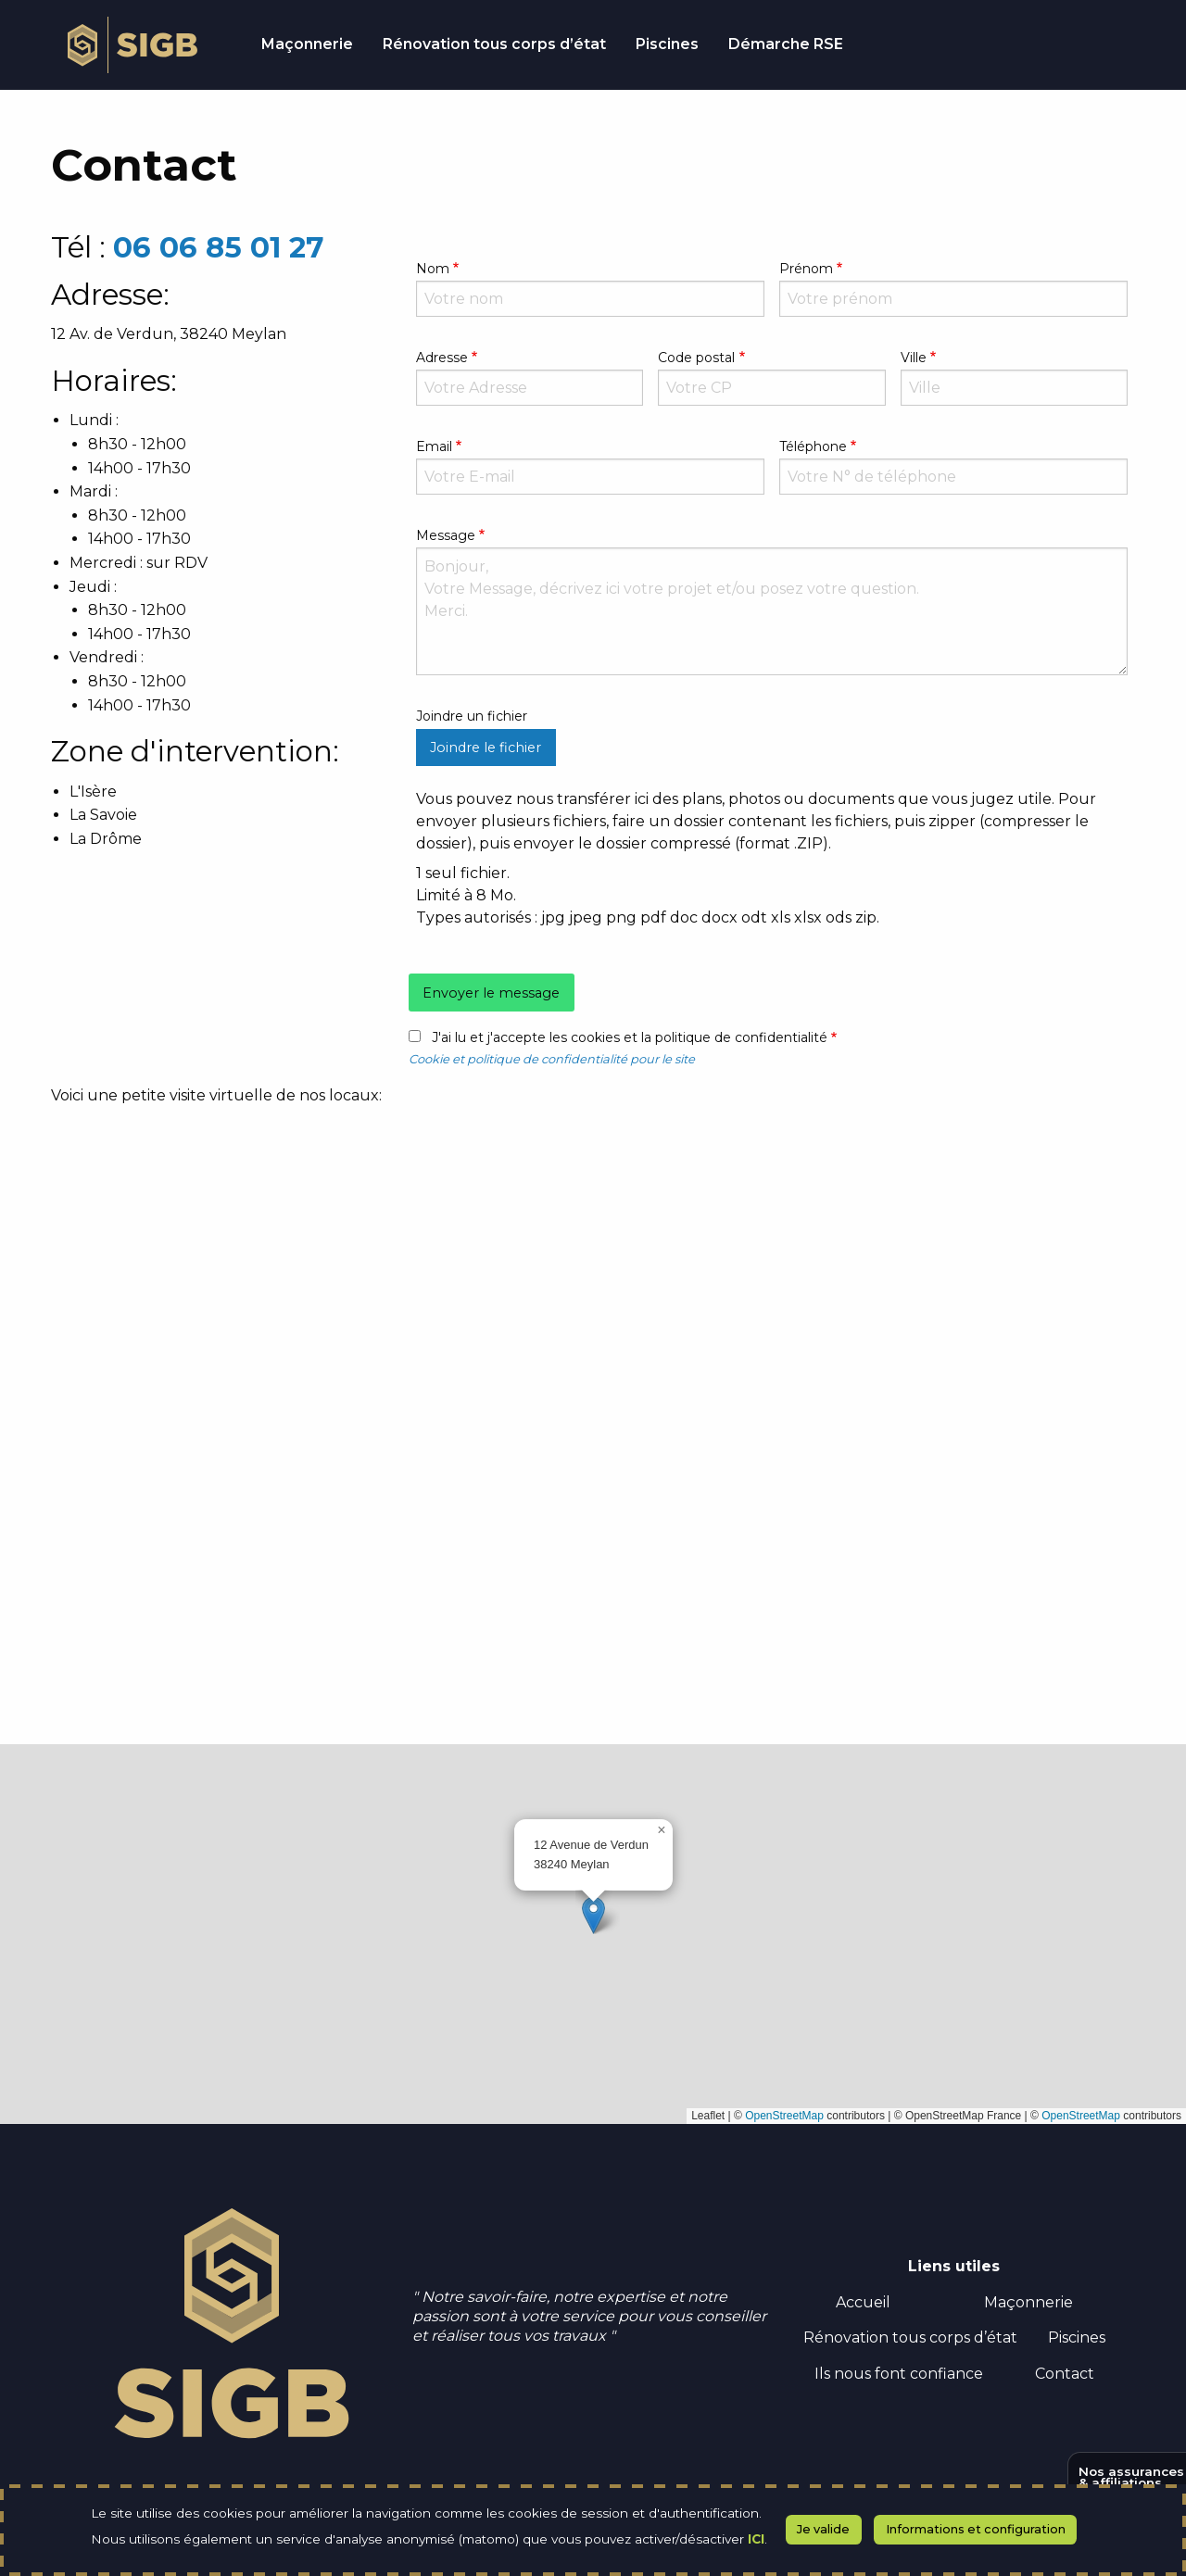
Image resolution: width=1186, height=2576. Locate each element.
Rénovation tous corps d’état (910, 2337)
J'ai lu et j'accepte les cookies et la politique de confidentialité (629, 1037)
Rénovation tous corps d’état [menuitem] (494, 44)
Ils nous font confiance (898, 2373)
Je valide (823, 2529)
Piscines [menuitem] (667, 44)
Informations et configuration (976, 2529)
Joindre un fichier (471, 716)
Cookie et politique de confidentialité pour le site (552, 1058)
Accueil (863, 2302)
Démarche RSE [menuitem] (785, 44)
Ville (914, 357)
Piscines (1076, 2337)
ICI (756, 2539)
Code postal (696, 357)
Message (445, 535)
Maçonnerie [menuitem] (307, 44)
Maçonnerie (1028, 2302)
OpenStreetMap (784, 2115)
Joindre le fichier (485, 747)
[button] (593, 1915)
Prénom (806, 268)
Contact (1064, 2373)
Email (434, 446)
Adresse (442, 357)
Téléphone (813, 446)
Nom (432, 268)
